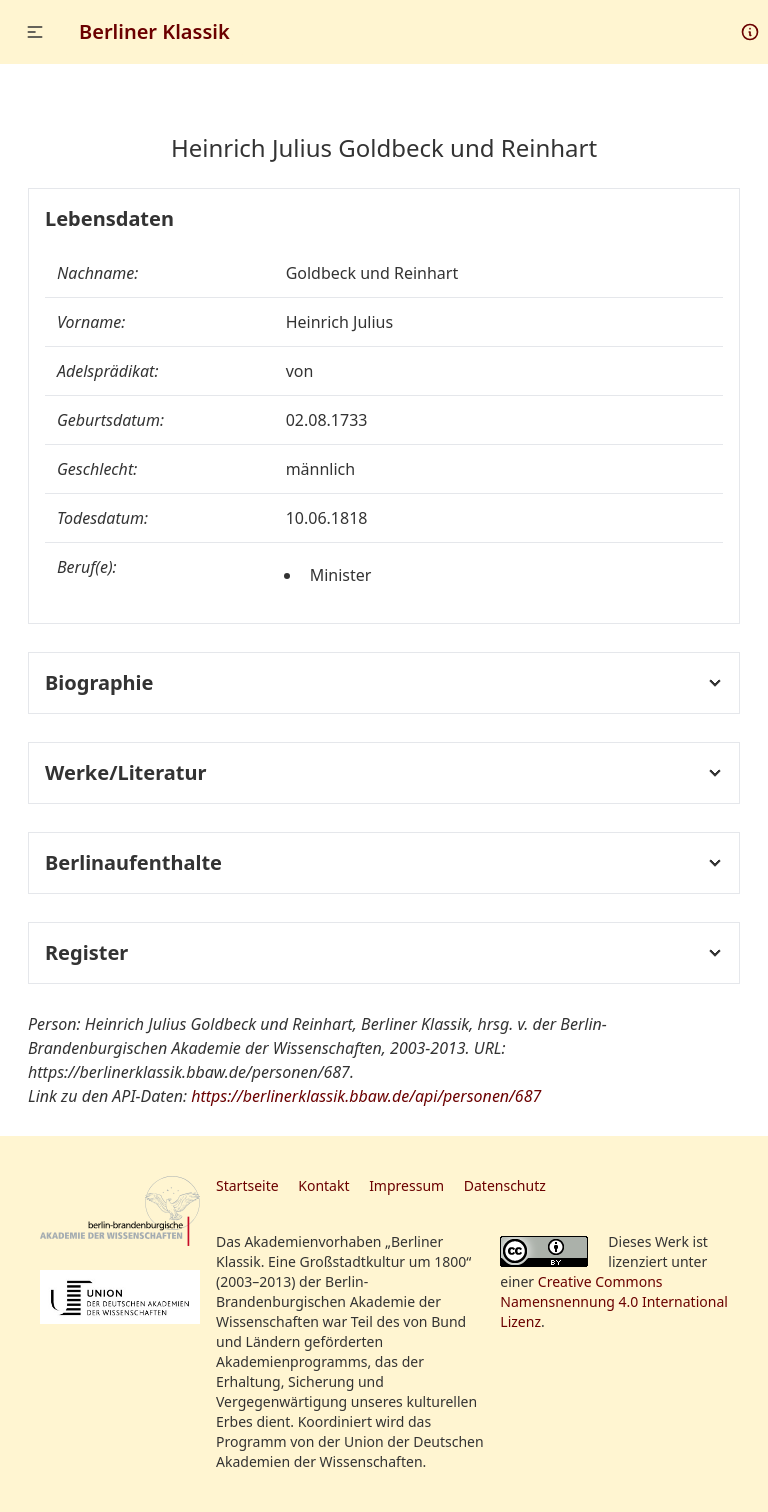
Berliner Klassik (154, 31)
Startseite (247, 1185)
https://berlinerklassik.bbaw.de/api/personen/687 (366, 1096)
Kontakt (323, 1185)
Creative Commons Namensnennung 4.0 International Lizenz (614, 1301)
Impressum (406, 1185)
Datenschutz (505, 1185)
